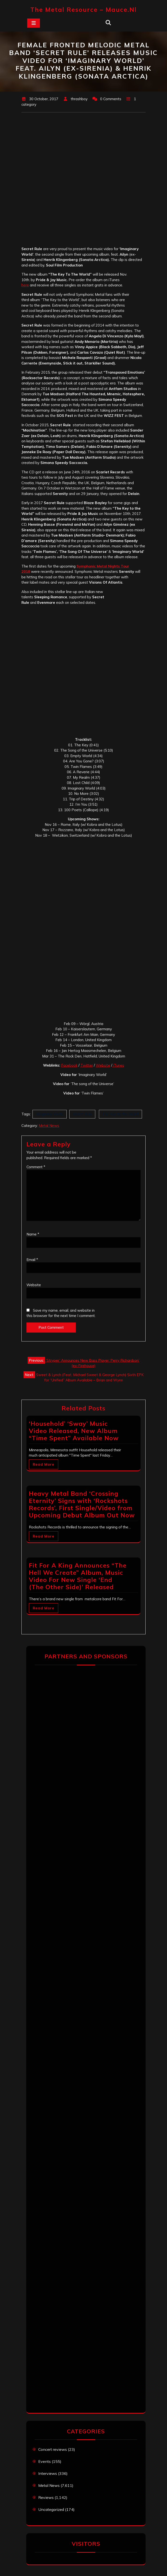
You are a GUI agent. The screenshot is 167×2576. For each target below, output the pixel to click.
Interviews (47, 2473)
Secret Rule (82, 1114)
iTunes (118, 1065)
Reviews (46, 2497)
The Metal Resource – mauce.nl (83, 9)
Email (32, 1259)
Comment (35, 1167)
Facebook (69, 1065)
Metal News (49, 1125)
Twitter (86, 1065)
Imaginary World (49, 1114)
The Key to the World (120, 1114)
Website (103, 1065)
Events (44, 2461)
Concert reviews (52, 2449)
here (25, 285)
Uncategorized (51, 2509)
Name (32, 1234)
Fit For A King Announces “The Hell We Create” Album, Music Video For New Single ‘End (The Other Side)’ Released (78, 1576)
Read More (43, 1464)
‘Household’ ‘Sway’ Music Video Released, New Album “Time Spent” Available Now (74, 1431)
